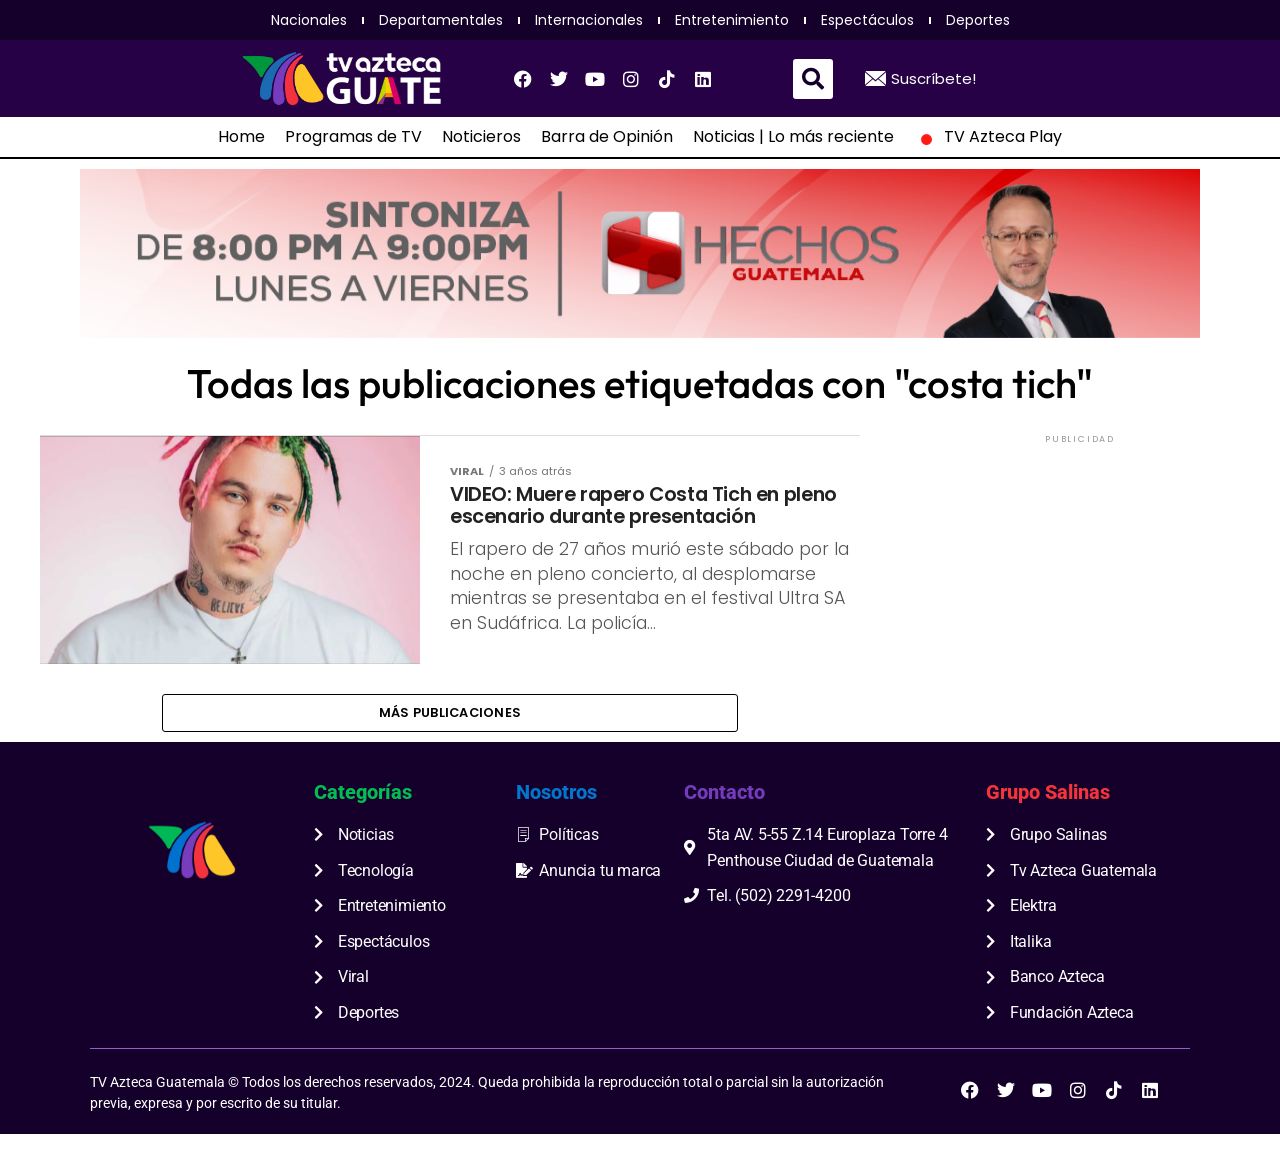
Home (241, 137)
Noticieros (481, 137)
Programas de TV (353, 137)
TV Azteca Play (988, 137)
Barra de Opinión (607, 137)
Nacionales (309, 20)
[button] (813, 79)
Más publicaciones (450, 733)
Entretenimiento (732, 20)
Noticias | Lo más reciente (793, 137)
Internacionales (589, 20)
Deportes (978, 20)
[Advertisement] (1080, 573)
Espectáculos (867, 20)
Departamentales (441, 20)
